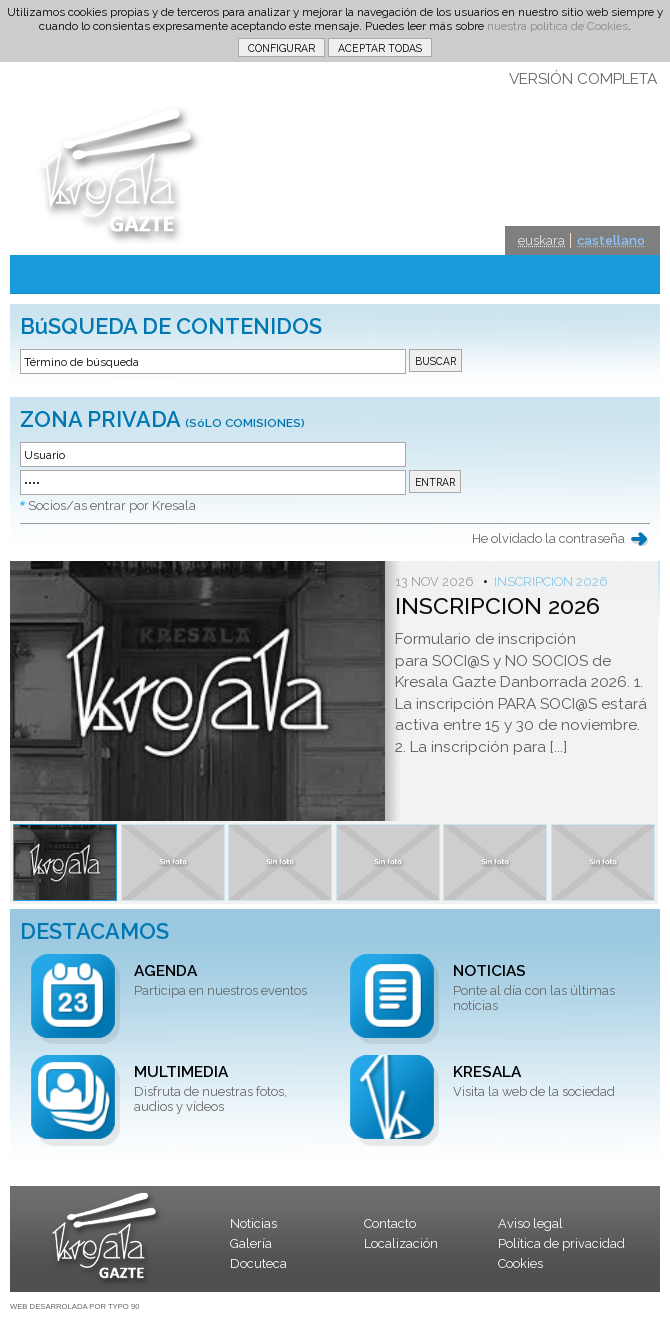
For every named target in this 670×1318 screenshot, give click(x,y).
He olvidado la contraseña (548, 538)
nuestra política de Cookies (557, 26)
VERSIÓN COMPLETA (583, 79)
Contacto (390, 1223)
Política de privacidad (561, 1243)
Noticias (253, 1223)
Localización (401, 1243)
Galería (251, 1243)
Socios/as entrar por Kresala (112, 505)
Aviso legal (530, 1223)
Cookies (520, 1263)
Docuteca (258, 1263)
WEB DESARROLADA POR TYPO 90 (74, 1306)
